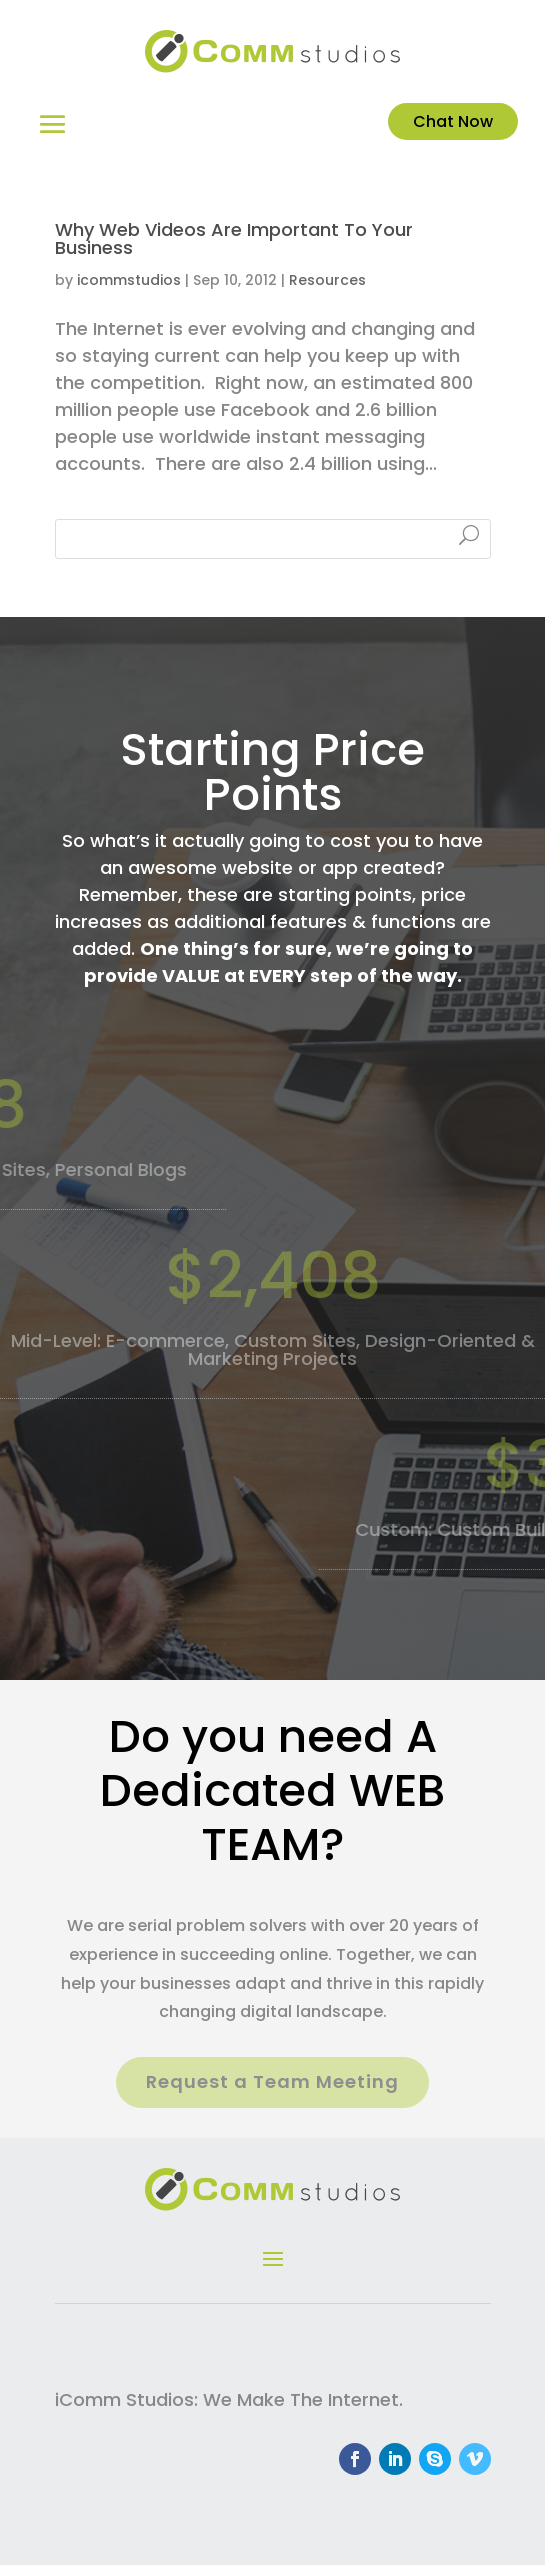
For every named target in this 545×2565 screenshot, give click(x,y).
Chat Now (453, 121)
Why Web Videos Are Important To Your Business (234, 238)
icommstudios (129, 280)
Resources (327, 280)
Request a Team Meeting (272, 2081)
